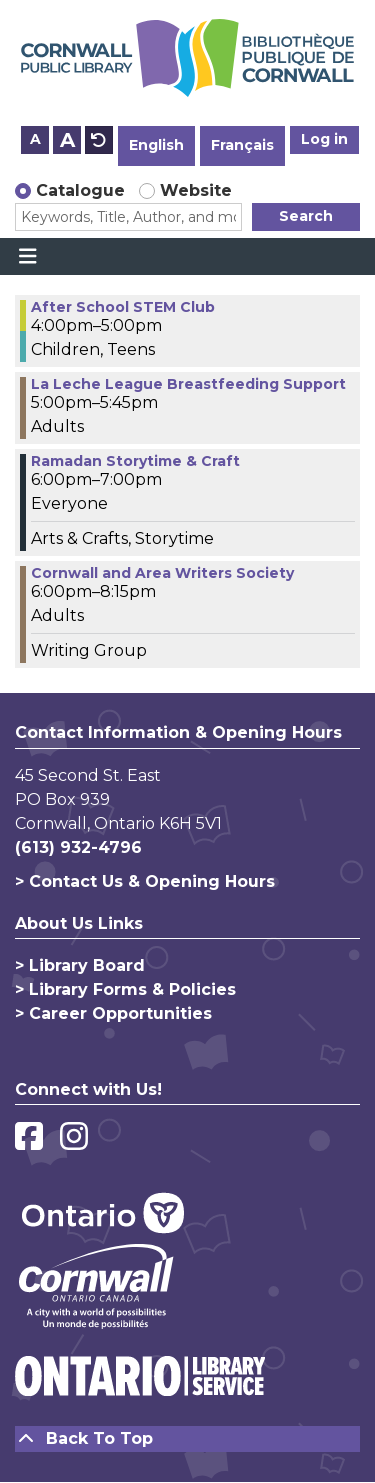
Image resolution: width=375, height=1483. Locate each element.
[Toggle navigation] (27, 257)
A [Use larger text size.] (67, 140)
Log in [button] (324, 139)
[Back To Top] (187, 1439)
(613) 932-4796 (78, 847)
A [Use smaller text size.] (35, 139)
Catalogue (80, 190)
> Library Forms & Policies (125, 989)
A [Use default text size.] (99, 140)
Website (196, 190)
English (156, 145)
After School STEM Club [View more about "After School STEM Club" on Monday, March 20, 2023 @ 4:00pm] (123, 307)
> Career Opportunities (113, 1013)
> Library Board (80, 965)
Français (242, 145)
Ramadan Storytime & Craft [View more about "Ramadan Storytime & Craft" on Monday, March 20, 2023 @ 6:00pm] (135, 461)
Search (306, 216)
